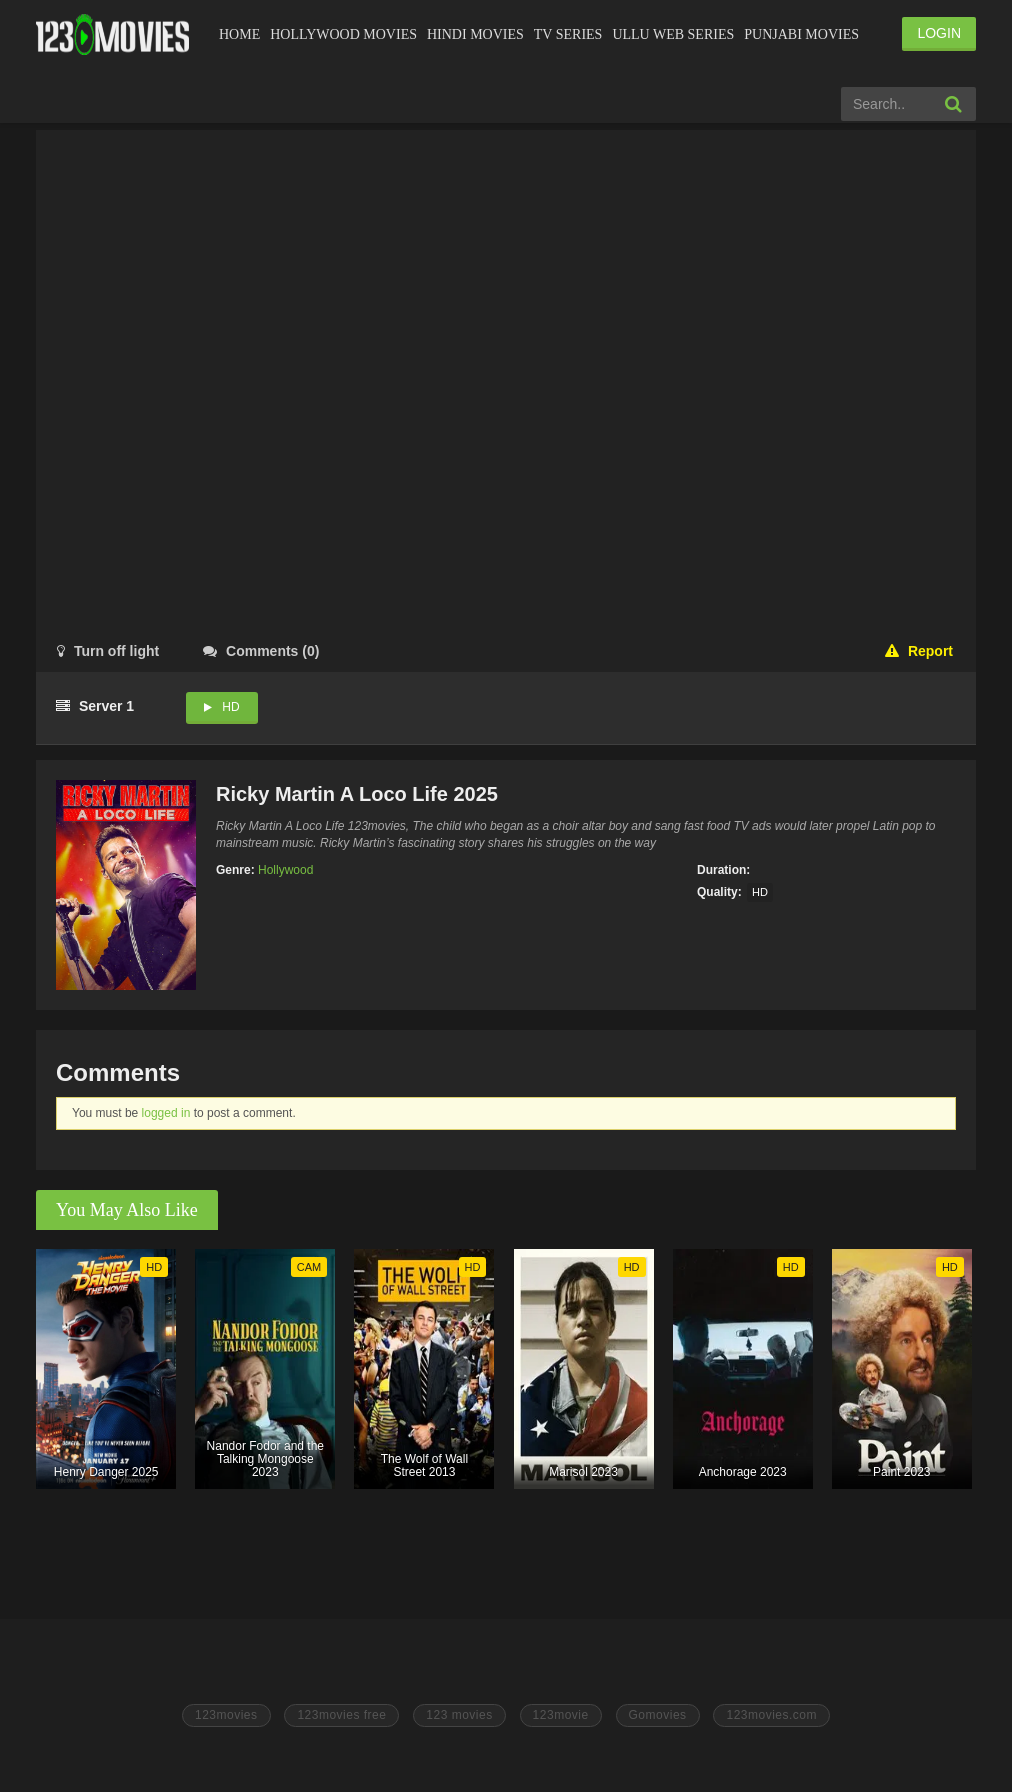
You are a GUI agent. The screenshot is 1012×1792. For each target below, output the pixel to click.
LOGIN (939, 33)
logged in (166, 1113)
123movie (561, 1715)
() (261, 651)
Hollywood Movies (343, 34)
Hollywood (285, 870)
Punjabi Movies (801, 34)
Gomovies (658, 1715)
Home (239, 34)
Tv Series (568, 34)
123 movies (459, 1715)
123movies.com (771, 1715)
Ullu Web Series (673, 34)
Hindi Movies (475, 34)
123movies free (341, 1715)
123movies (226, 1715)
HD (230, 707)
